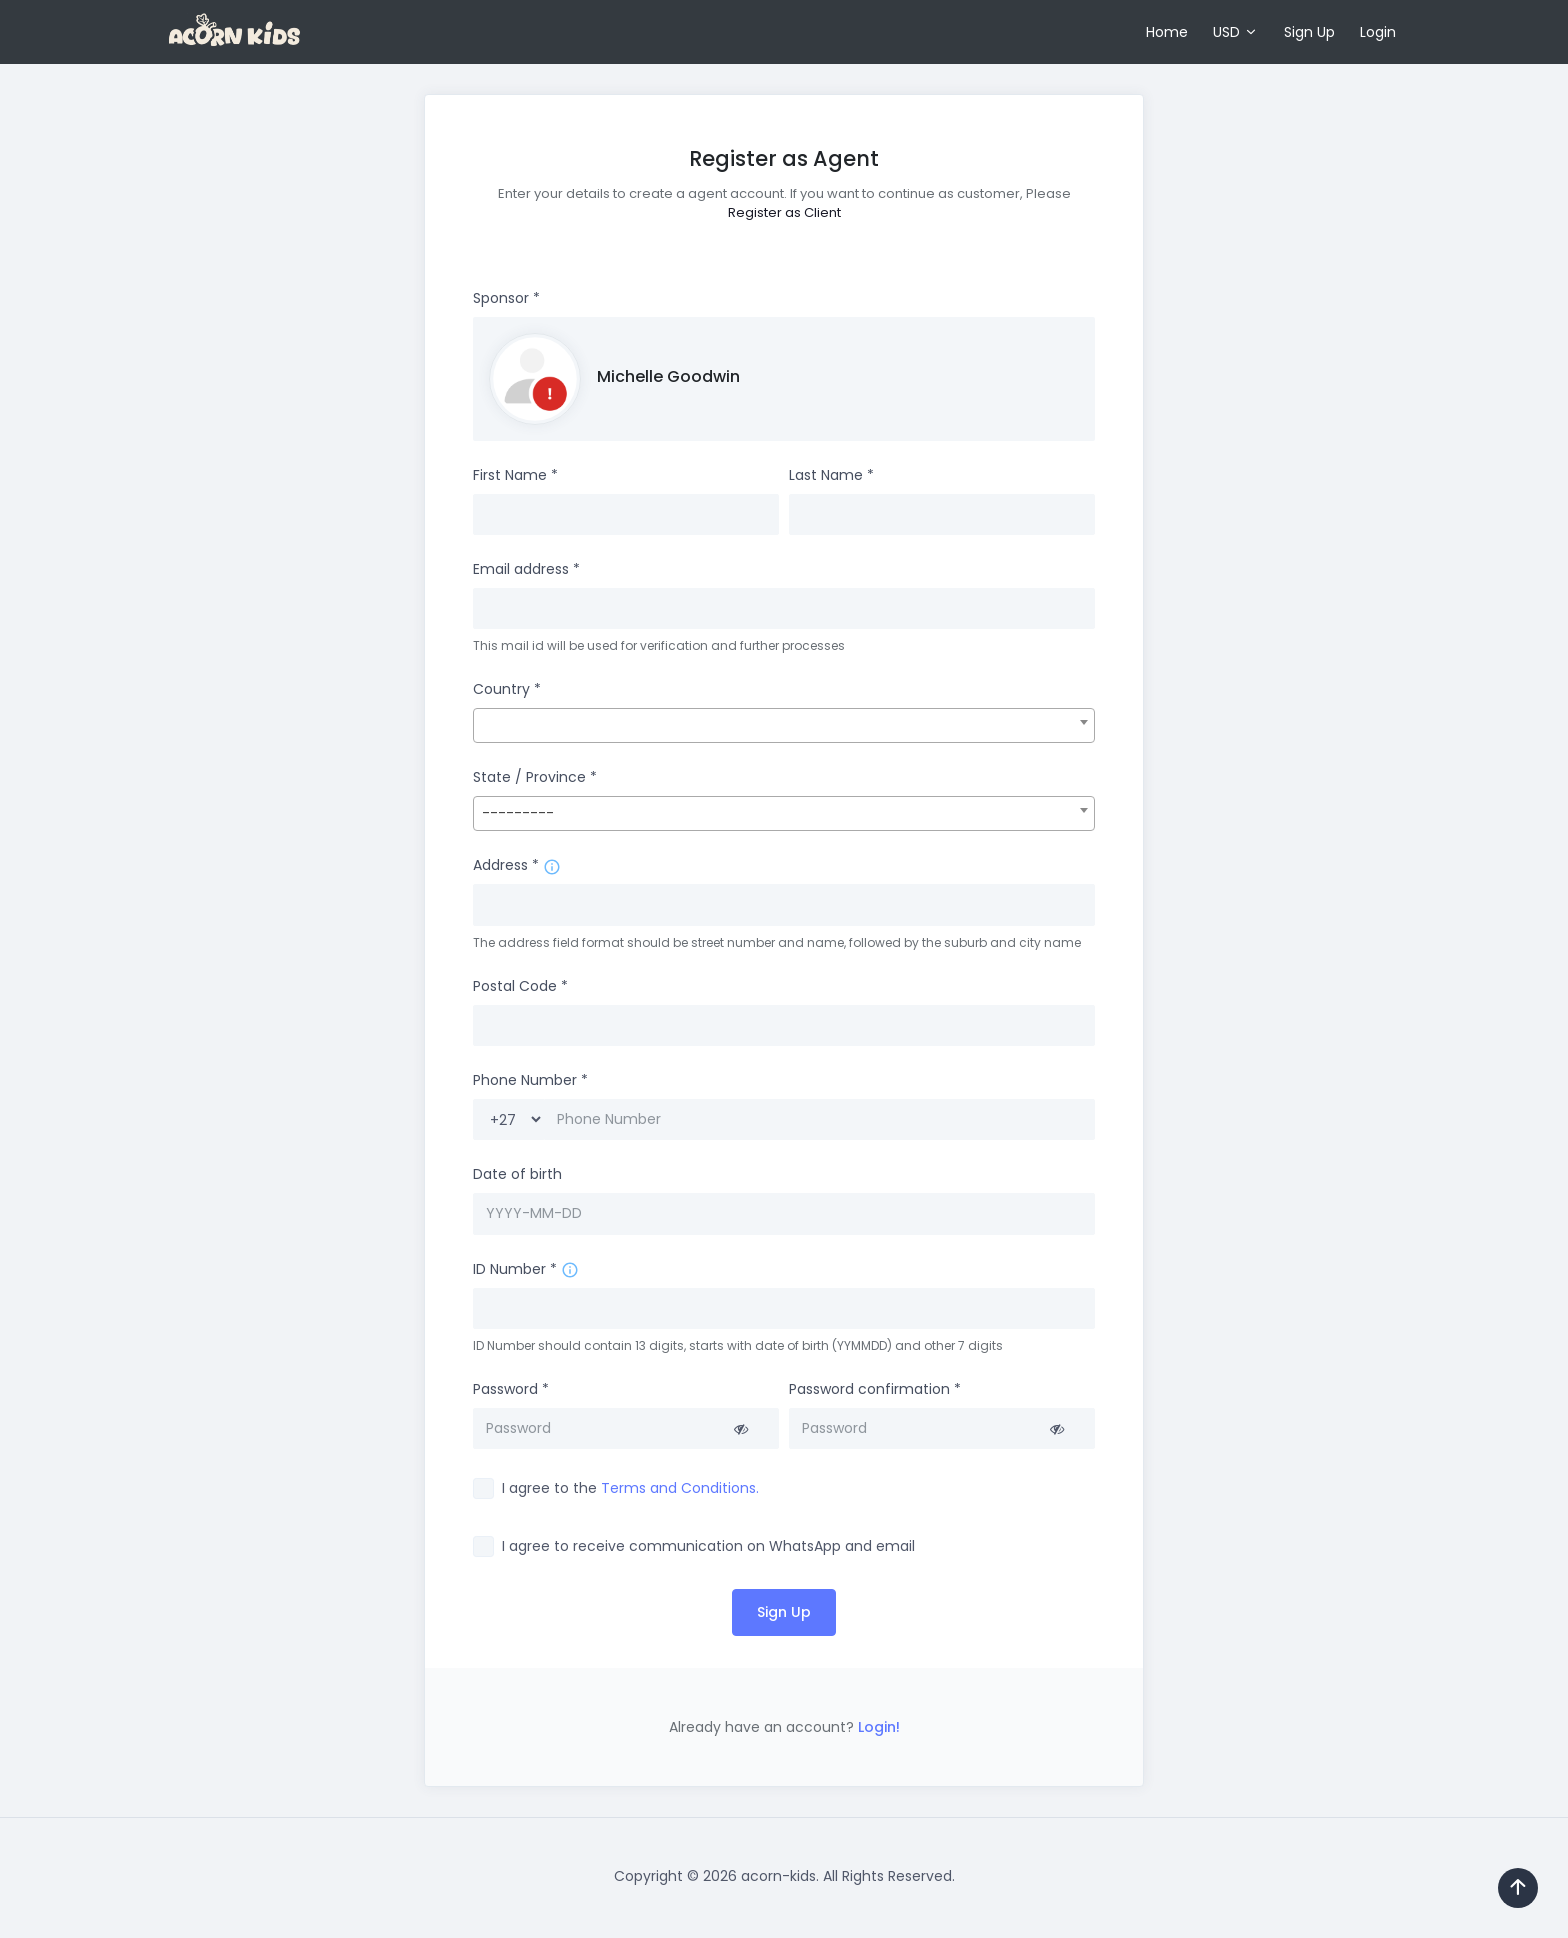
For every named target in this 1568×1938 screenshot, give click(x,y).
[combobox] (784, 725)
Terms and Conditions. (680, 1488)
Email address (526, 569)
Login (1378, 32)
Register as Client (784, 212)
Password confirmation (875, 1389)
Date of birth (517, 1174)
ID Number (515, 1269)
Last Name (831, 475)
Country (507, 689)
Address (506, 865)
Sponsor (506, 298)
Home (1167, 32)
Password (511, 1389)
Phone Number (530, 1080)
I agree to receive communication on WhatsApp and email (708, 1546)
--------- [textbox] (518, 813)
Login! (877, 1727)
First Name (515, 475)
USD (1226, 32)
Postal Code (520, 986)
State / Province (535, 777)
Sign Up (1309, 32)
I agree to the (630, 1488)
